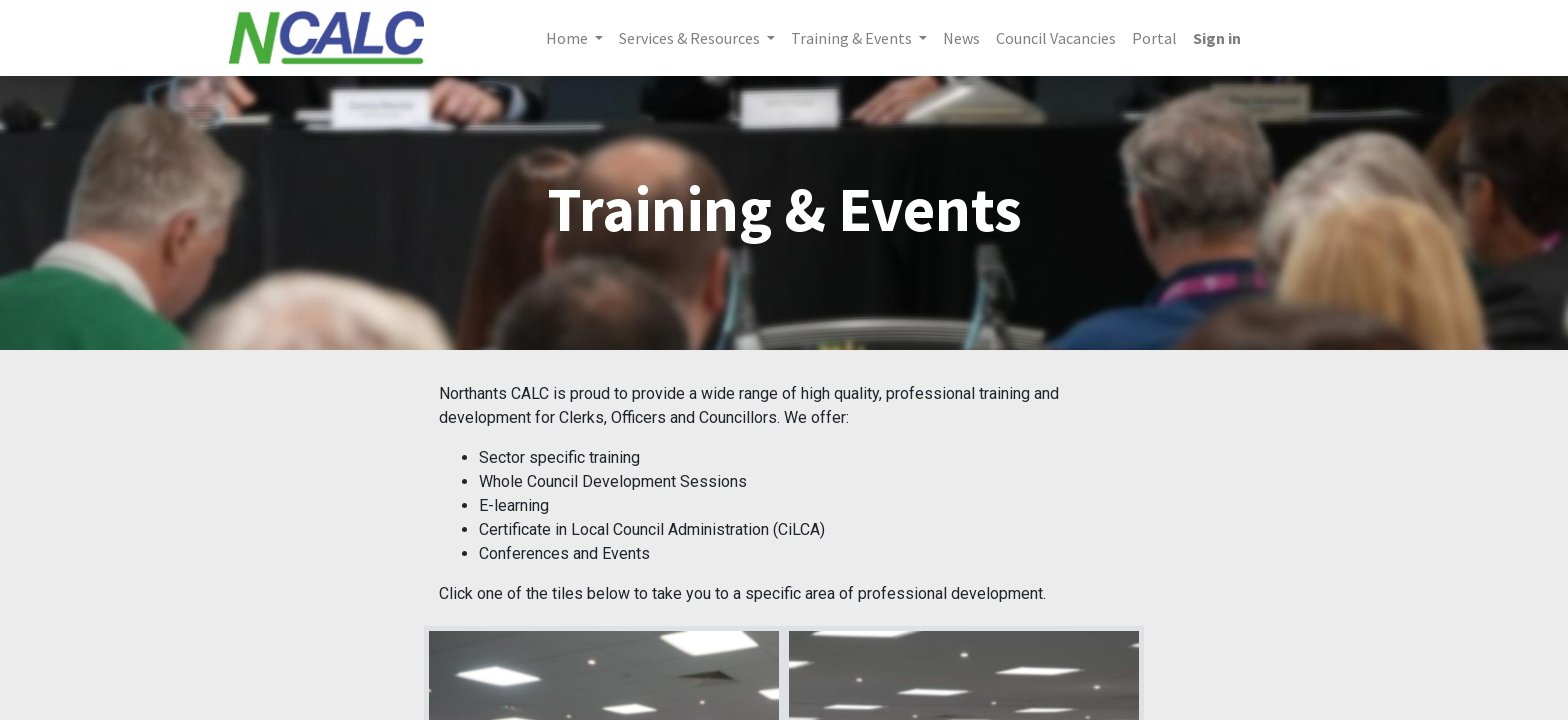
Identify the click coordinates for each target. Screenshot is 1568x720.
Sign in (1217, 38)
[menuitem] (961, 38)
